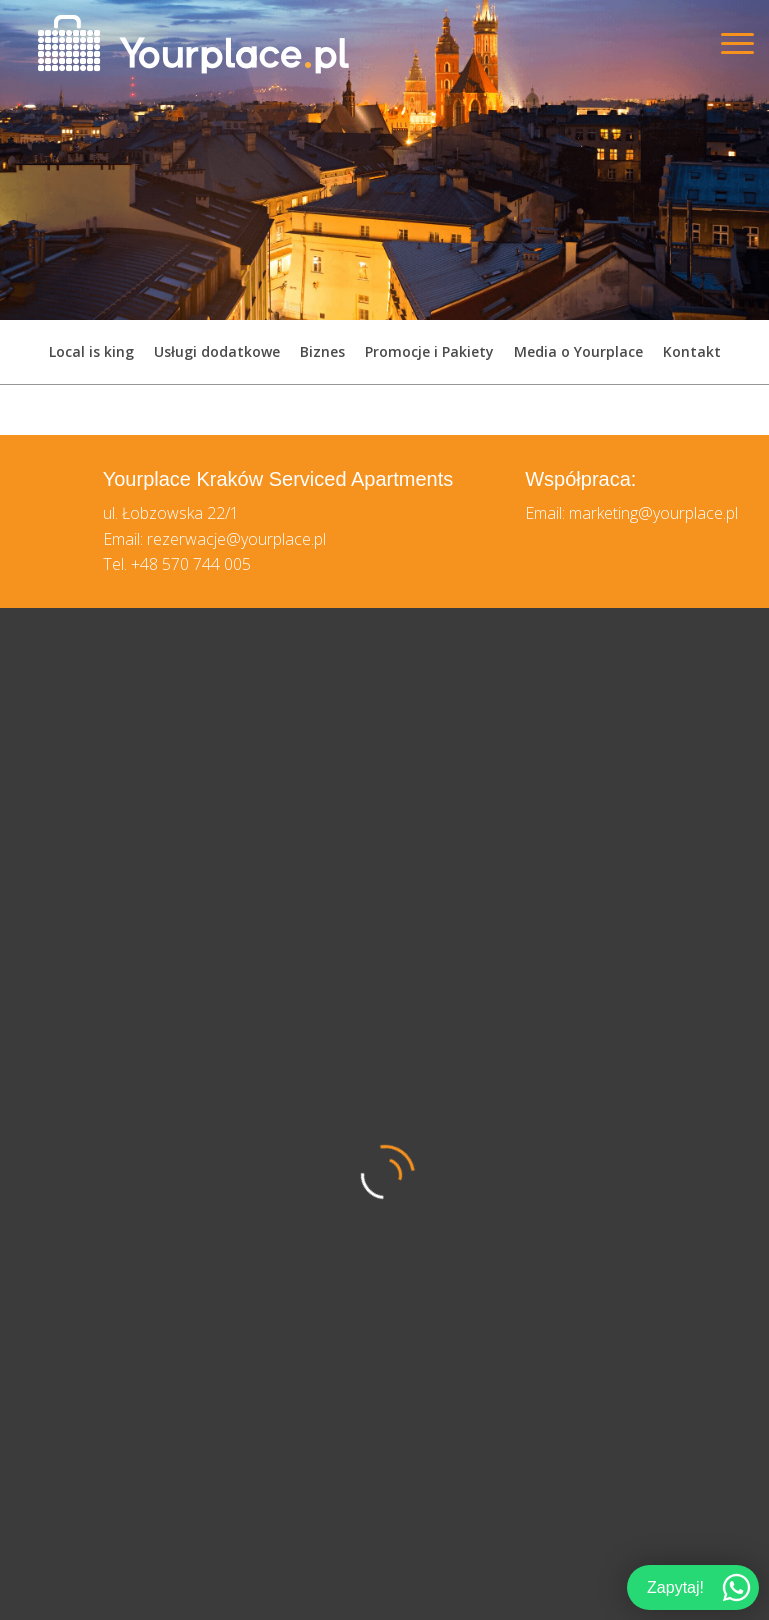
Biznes (322, 351)
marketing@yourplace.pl (653, 513)
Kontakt (692, 351)
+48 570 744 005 (191, 564)
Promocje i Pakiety (429, 351)
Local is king (91, 351)
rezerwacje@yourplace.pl (236, 539)
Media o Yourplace (578, 351)
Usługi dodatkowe (217, 351)
